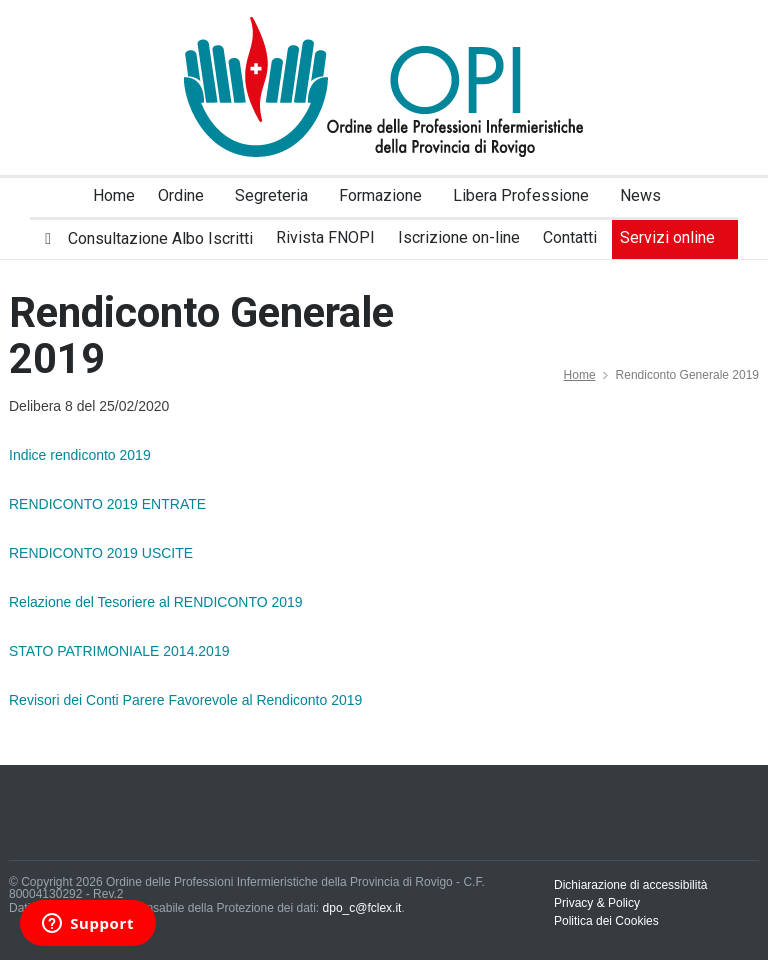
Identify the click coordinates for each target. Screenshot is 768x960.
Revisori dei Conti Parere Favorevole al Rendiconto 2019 (185, 700)
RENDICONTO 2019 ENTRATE (107, 504)
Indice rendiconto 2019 (80, 455)
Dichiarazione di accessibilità (630, 885)
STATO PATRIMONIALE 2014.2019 (119, 651)
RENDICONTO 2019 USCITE (101, 553)
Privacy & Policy (597, 903)
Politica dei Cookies (606, 921)
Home (580, 375)
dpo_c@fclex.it (362, 908)
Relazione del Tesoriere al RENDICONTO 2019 (156, 602)
